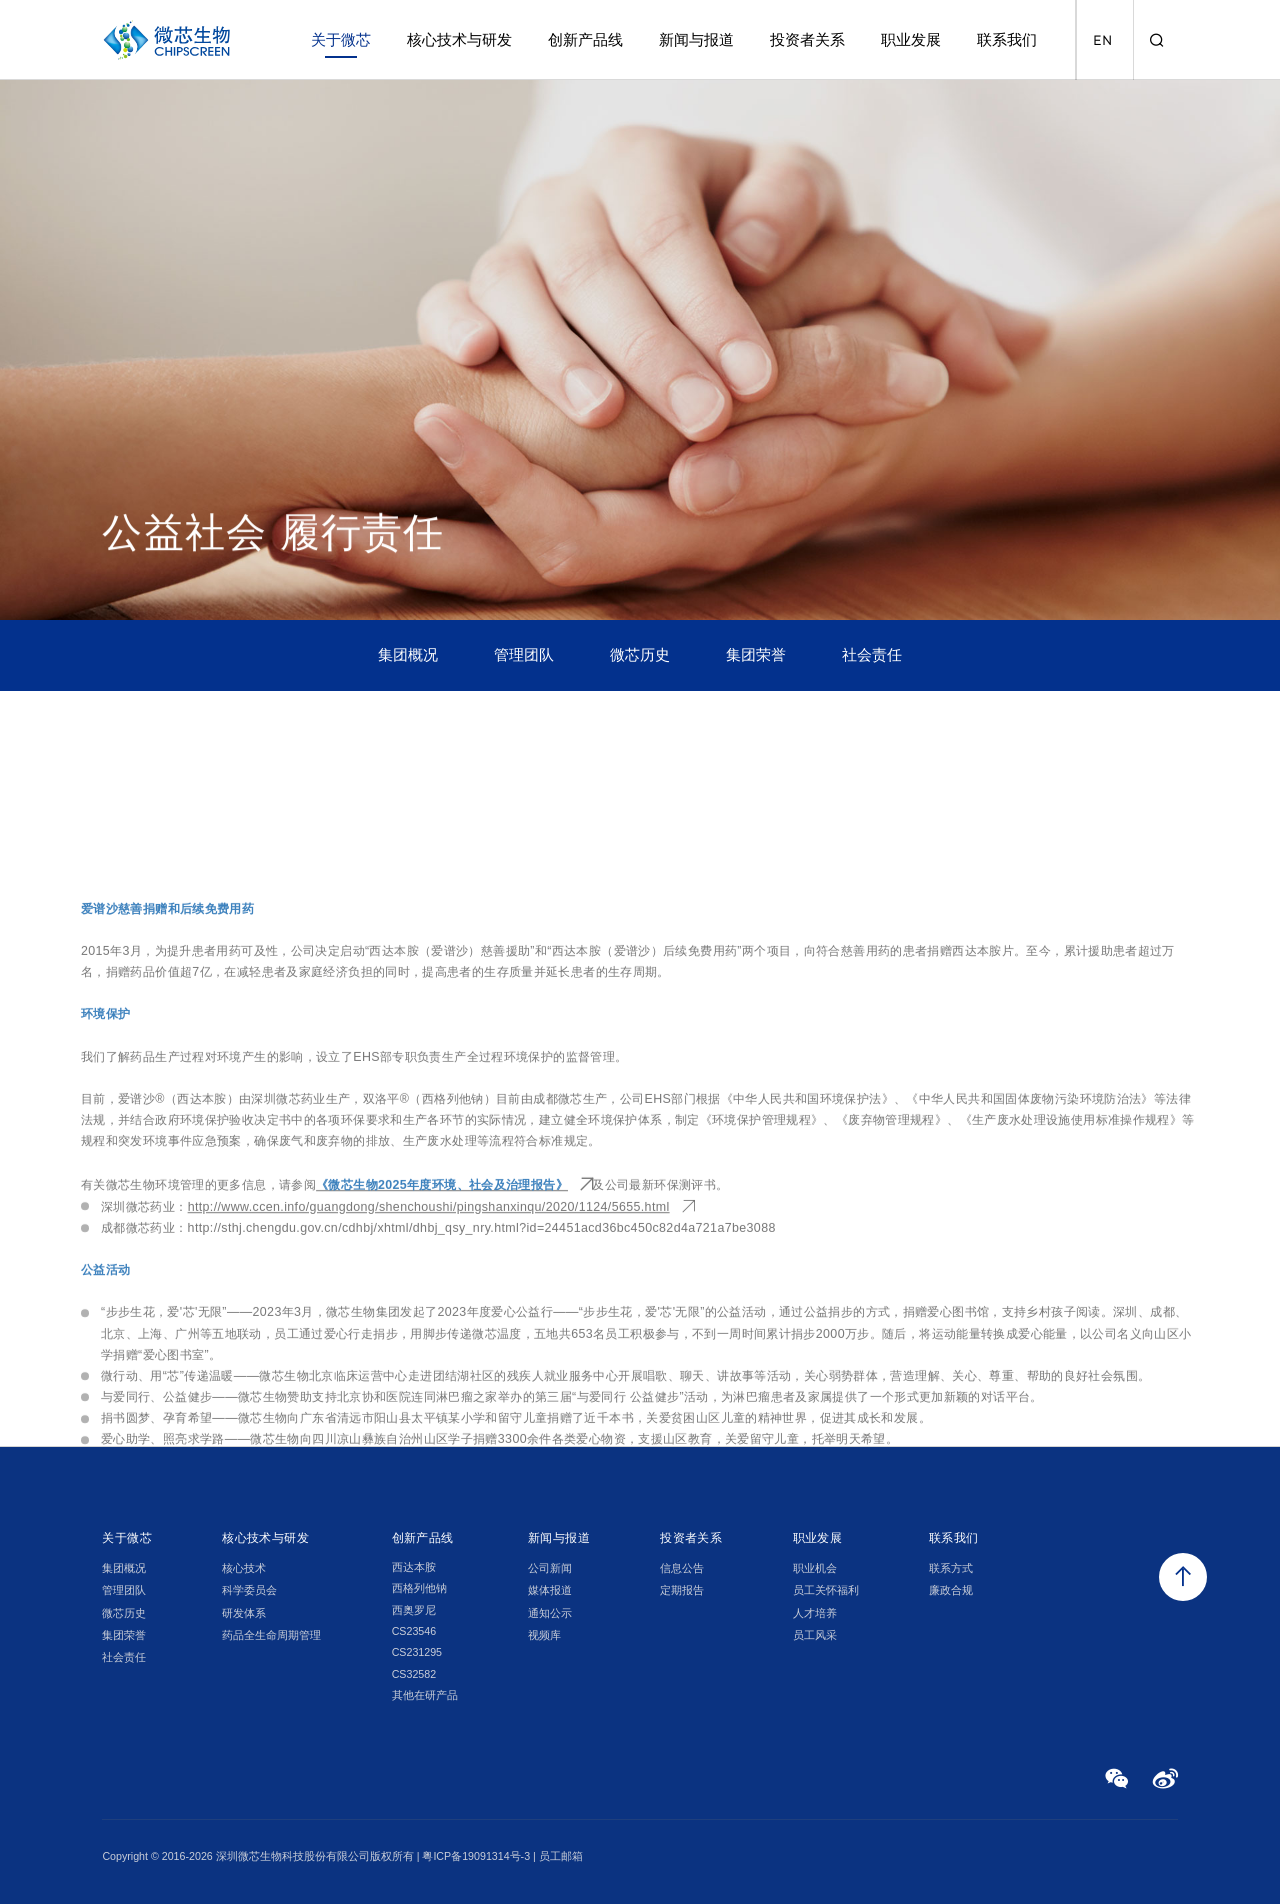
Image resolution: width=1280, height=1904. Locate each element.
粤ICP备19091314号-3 (476, 1856)
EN (1102, 40)
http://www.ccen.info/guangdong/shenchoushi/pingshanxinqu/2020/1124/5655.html (429, 1435)
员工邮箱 (561, 1856)
